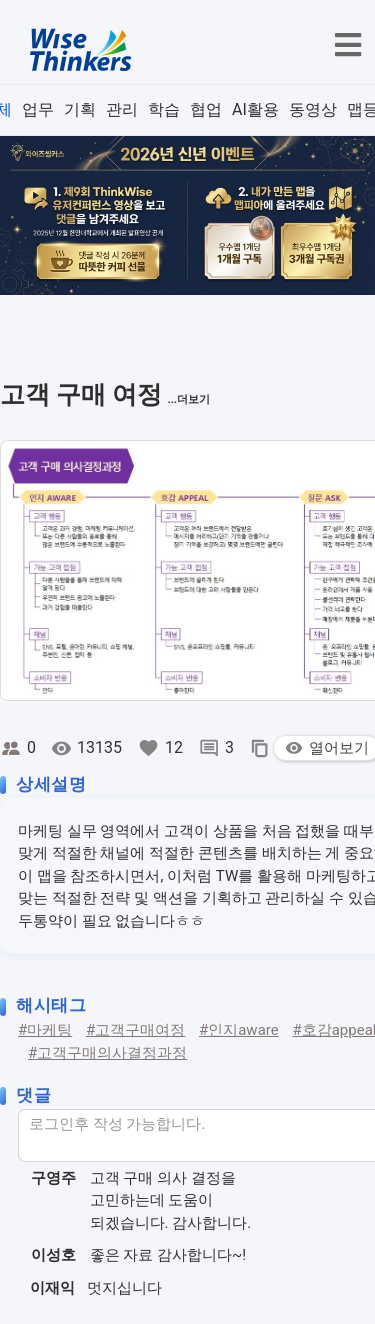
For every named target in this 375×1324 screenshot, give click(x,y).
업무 (38, 109)
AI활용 (255, 109)
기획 (80, 109)
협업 (206, 109)
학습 (164, 109)
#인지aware (239, 1030)
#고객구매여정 (135, 1030)
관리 (122, 109)
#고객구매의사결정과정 (107, 1053)
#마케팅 (45, 1030)
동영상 (313, 109)
